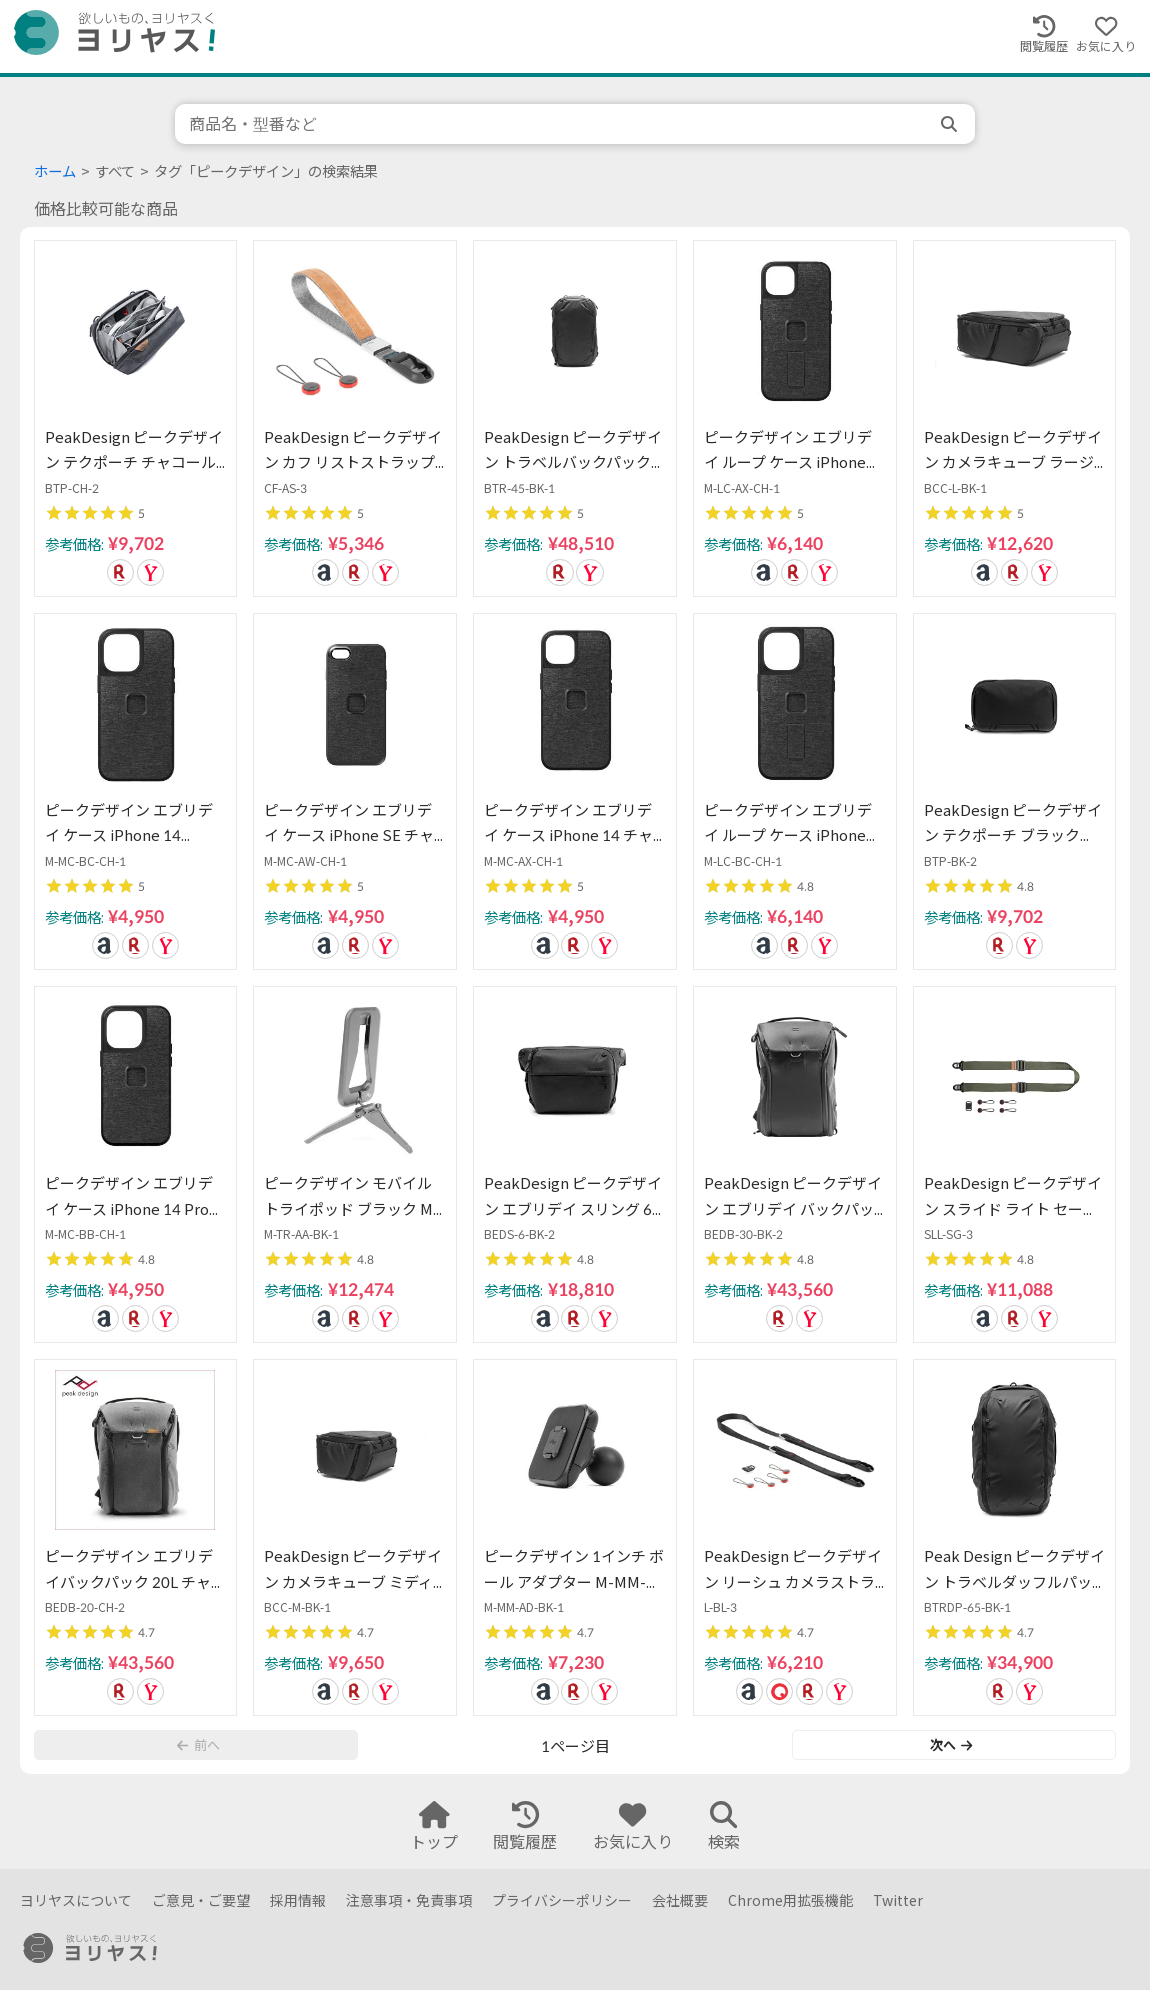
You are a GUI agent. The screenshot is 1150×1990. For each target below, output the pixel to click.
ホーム (55, 171)
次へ (951, 1745)
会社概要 (680, 1900)
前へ (198, 1745)
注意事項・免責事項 (409, 1900)
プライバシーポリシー (562, 1900)
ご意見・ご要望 (201, 1900)
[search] (951, 124)
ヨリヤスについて (76, 1900)
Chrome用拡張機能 (790, 1900)
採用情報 (298, 1900)
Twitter (898, 1900)
